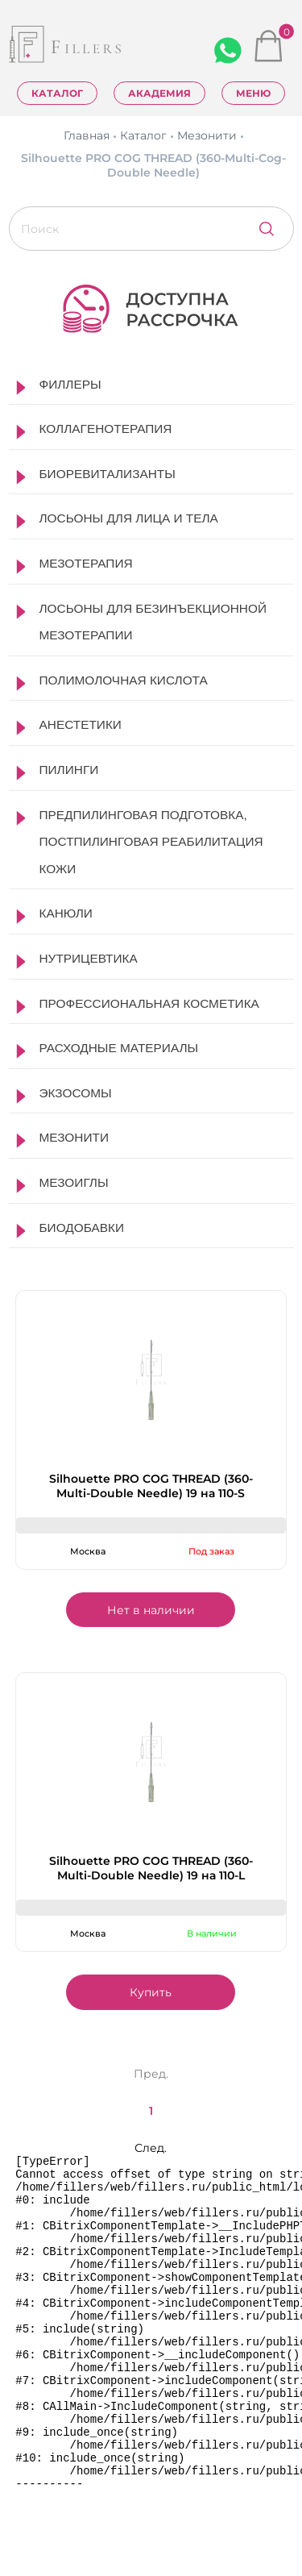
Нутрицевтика (88, 958)
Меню (253, 93)
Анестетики (80, 724)
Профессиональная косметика (149, 1003)
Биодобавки (82, 1227)
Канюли (66, 913)
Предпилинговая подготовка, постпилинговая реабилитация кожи (151, 842)
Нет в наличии (151, 1610)
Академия (159, 93)
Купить (151, 1992)
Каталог (57, 93)
